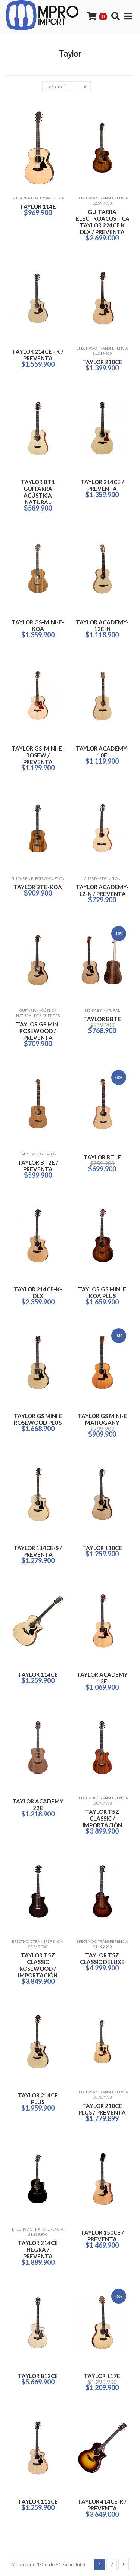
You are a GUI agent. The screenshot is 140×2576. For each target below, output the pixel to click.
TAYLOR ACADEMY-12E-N (102, 625)
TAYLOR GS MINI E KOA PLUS (102, 1292)
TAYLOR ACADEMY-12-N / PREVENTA (102, 890)
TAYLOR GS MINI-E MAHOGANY (102, 1419)
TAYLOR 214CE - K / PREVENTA (37, 355)
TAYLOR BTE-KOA (37, 887)
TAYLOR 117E (102, 2376)
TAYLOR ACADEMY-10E (102, 751)
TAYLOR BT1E (102, 1157)
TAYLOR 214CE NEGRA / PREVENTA (38, 2249)
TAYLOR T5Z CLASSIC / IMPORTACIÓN (102, 1818)
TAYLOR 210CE (102, 362)
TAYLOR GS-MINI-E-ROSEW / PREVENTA (38, 755)
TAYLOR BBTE (102, 1019)
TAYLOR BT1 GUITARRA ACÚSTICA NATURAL (38, 492)
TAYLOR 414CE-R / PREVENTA (102, 2505)
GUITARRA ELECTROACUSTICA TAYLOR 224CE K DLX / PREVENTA (102, 221)
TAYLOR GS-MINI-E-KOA (38, 625)
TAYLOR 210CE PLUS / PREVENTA (102, 2109)
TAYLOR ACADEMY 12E (102, 1678)
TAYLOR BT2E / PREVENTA (38, 1165)
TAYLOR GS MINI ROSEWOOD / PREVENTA (38, 1031)
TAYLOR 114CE (38, 1674)
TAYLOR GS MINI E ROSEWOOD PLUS (38, 1419)
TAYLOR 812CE (38, 2376)
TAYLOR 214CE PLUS (38, 2098)
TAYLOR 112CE (38, 2501)
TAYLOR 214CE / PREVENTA (102, 485)
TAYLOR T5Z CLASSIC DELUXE (102, 1958)
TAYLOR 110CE (102, 1547)
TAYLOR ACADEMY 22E (37, 1804)
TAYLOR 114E (38, 206)
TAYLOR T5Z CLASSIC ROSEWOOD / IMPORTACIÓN (37, 1965)
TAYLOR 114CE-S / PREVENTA (37, 1551)
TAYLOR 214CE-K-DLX (38, 1292)
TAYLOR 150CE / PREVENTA (102, 2235)
